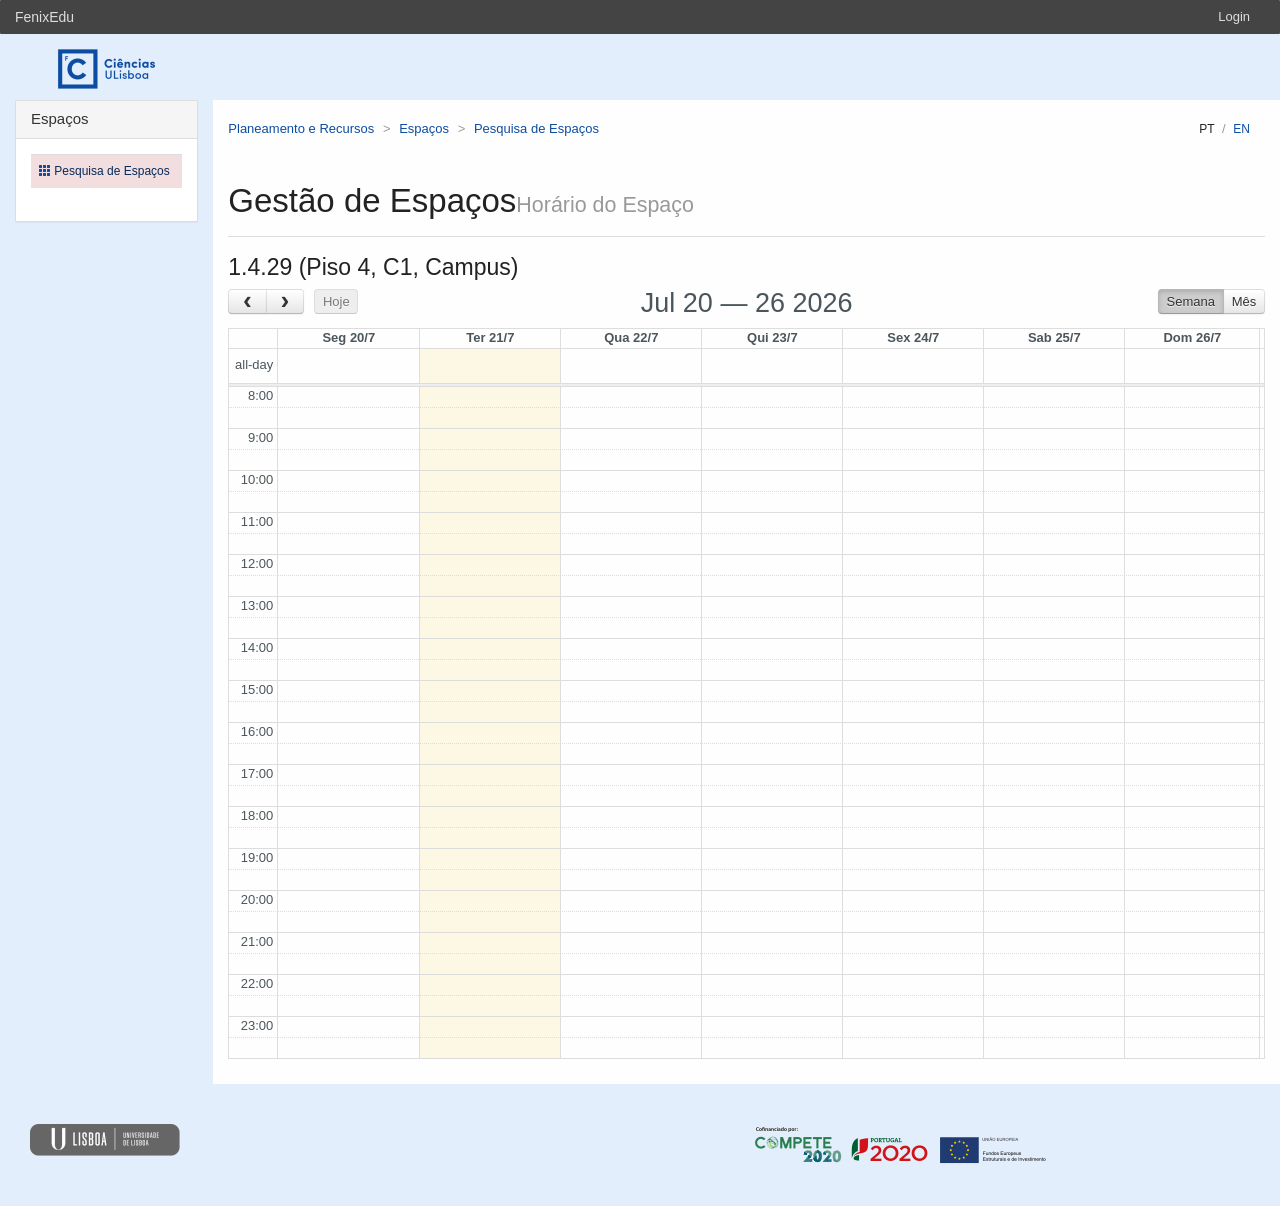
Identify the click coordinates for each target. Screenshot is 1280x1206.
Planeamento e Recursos (301, 128)
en (1241, 129)
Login (1234, 16)
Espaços (424, 128)
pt (1206, 129)
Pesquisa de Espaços (536, 128)
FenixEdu (44, 17)
